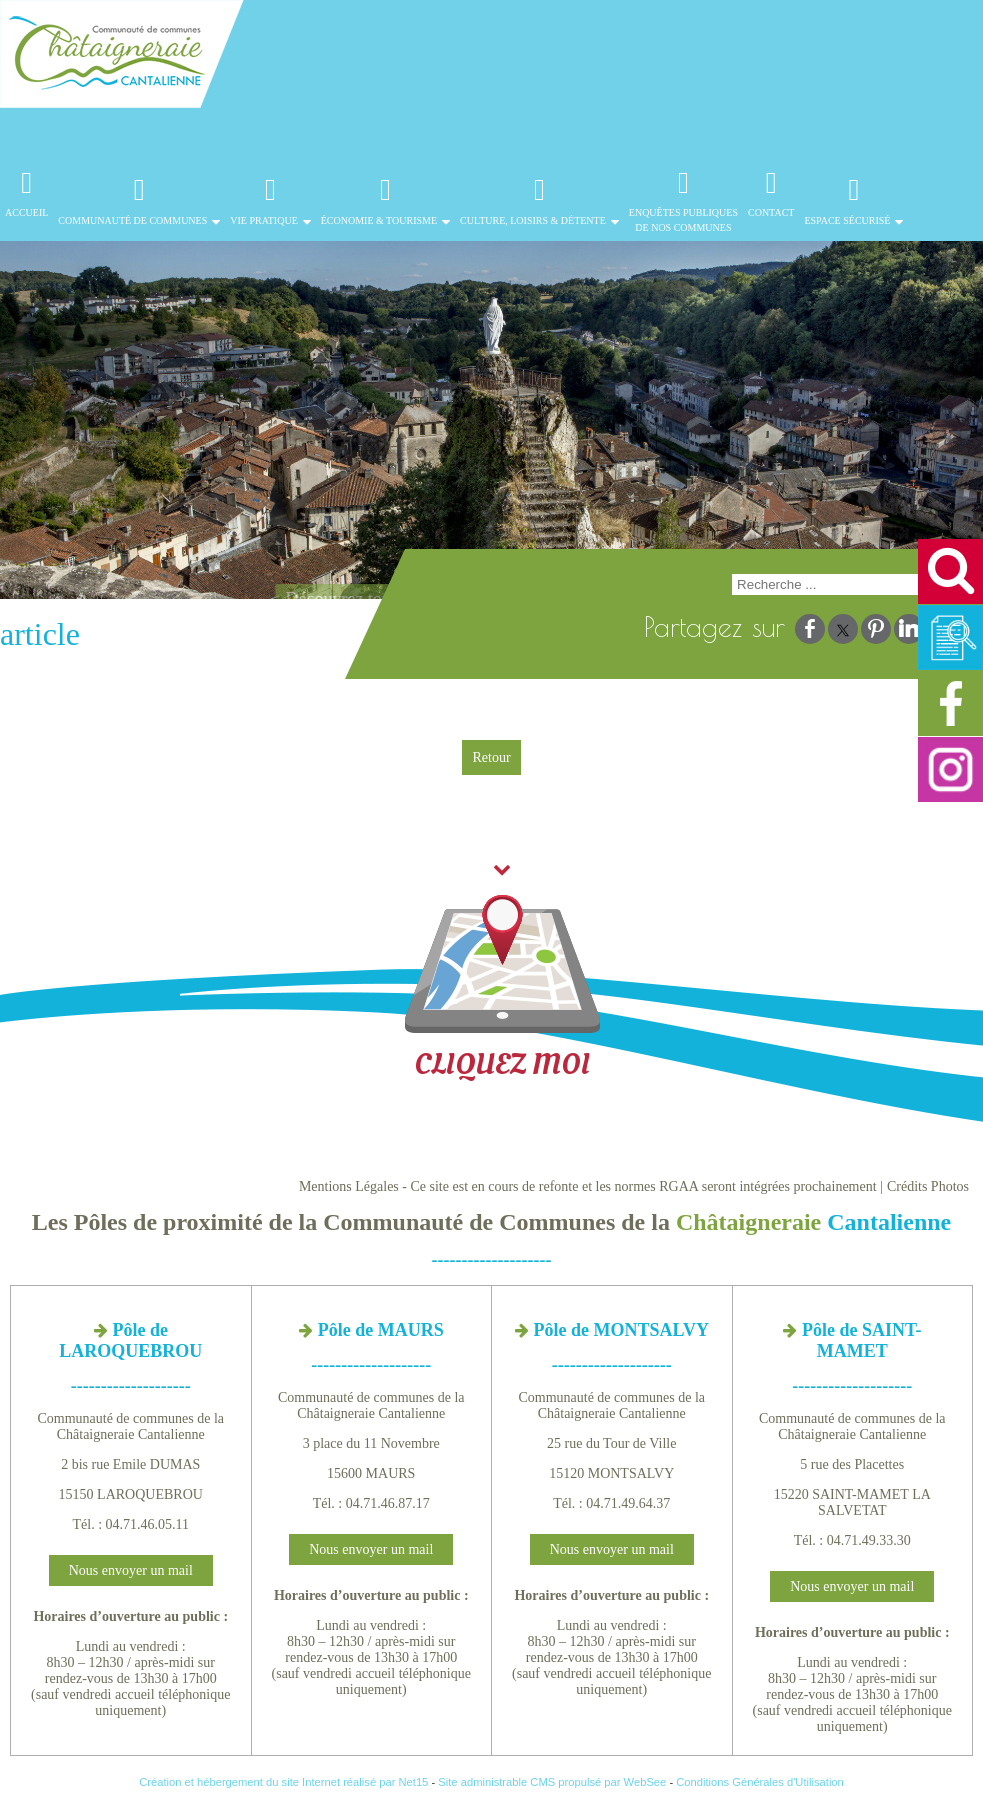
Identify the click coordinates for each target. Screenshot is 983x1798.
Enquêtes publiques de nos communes (683, 220)
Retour (491, 757)
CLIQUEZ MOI (502, 977)
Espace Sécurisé (847, 220)
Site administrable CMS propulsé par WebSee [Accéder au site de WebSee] (552, 1782)
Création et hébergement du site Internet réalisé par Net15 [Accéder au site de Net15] (283, 1782)
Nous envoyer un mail (131, 1570)
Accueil (26, 220)
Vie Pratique (264, 220)
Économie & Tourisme (379, 220)
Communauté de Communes (132, 220)
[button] (950, 571)
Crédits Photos (928, 1186)
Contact (771, 220)
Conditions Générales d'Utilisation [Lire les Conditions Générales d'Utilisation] (760, 1782)
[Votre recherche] (832, 584)
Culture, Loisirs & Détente (533, 220)
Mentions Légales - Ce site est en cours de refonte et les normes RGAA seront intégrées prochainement (588, 1186)
